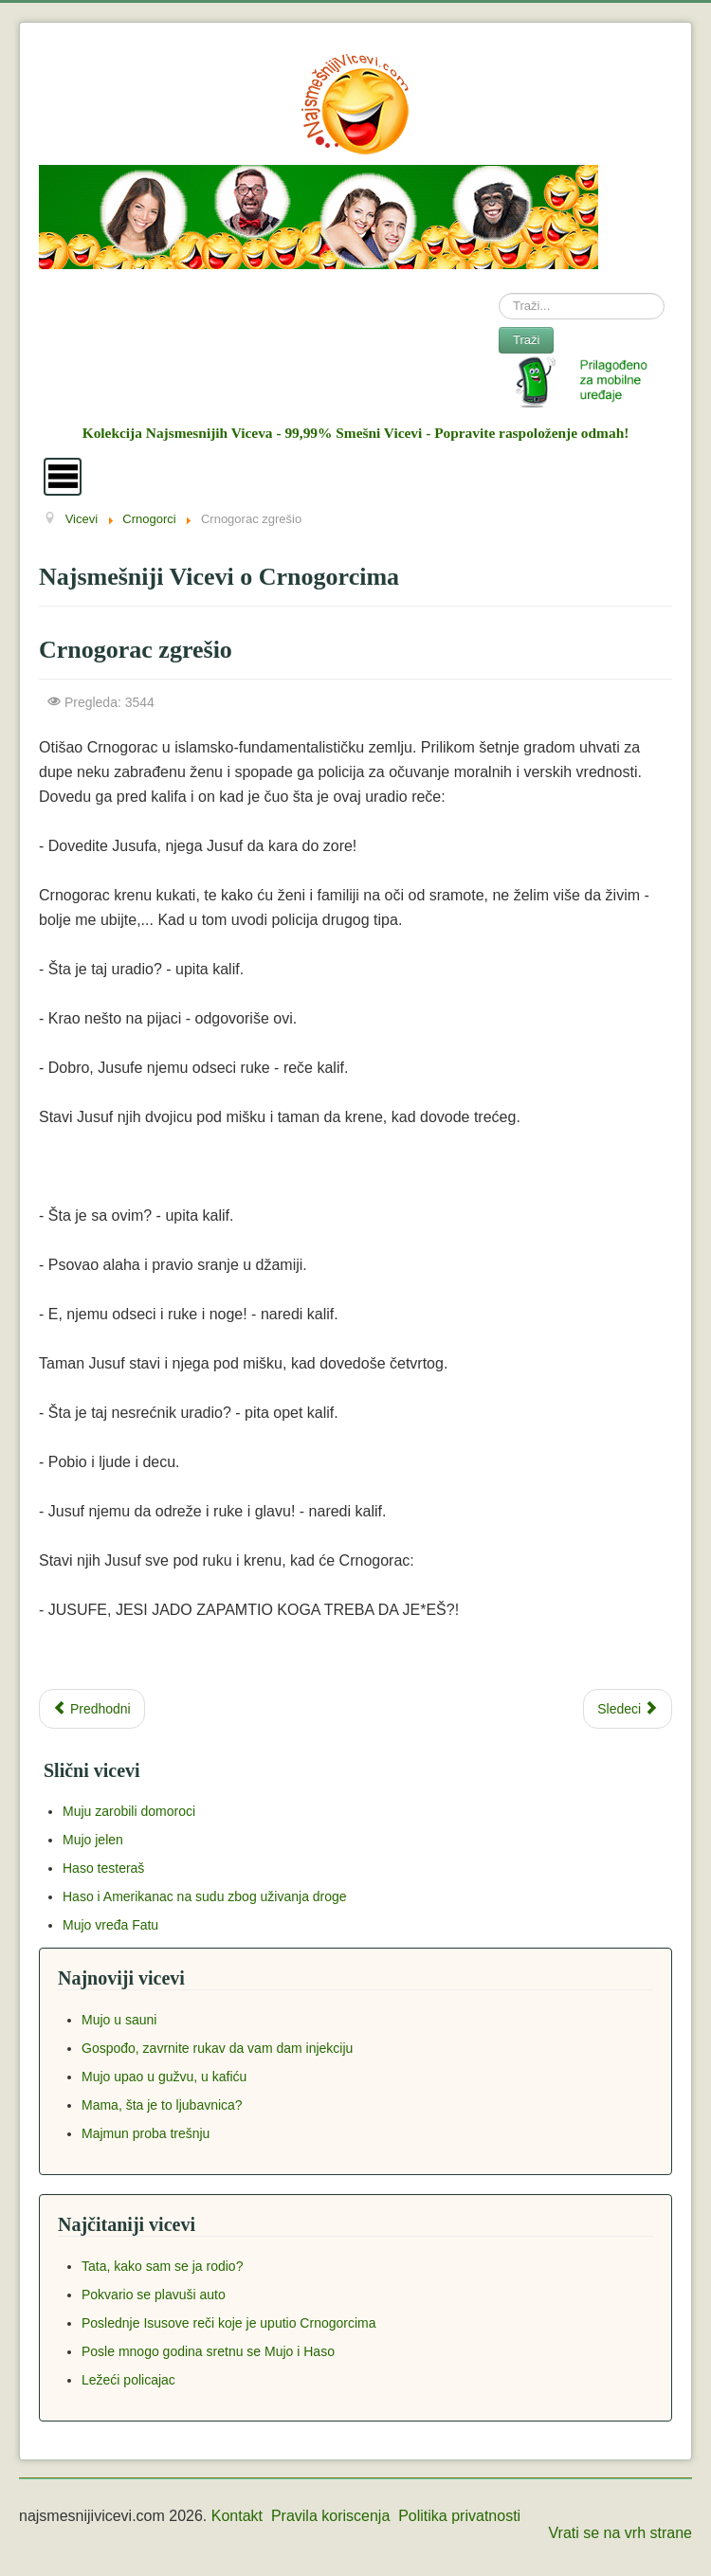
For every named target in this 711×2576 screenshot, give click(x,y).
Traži (526, 340)
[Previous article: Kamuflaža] (92, 1709)
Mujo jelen (93, 1839)
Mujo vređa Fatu (110, 1924)
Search (499, 293)
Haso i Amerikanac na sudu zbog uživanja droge (205, 1896)
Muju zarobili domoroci (129, 1811)
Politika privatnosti (459, 2516)
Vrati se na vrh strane (620, 2533)
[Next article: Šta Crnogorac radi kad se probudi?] (627, 1709)
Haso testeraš (103, 1868)
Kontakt (237, 2516)
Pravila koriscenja (330, 2516)
